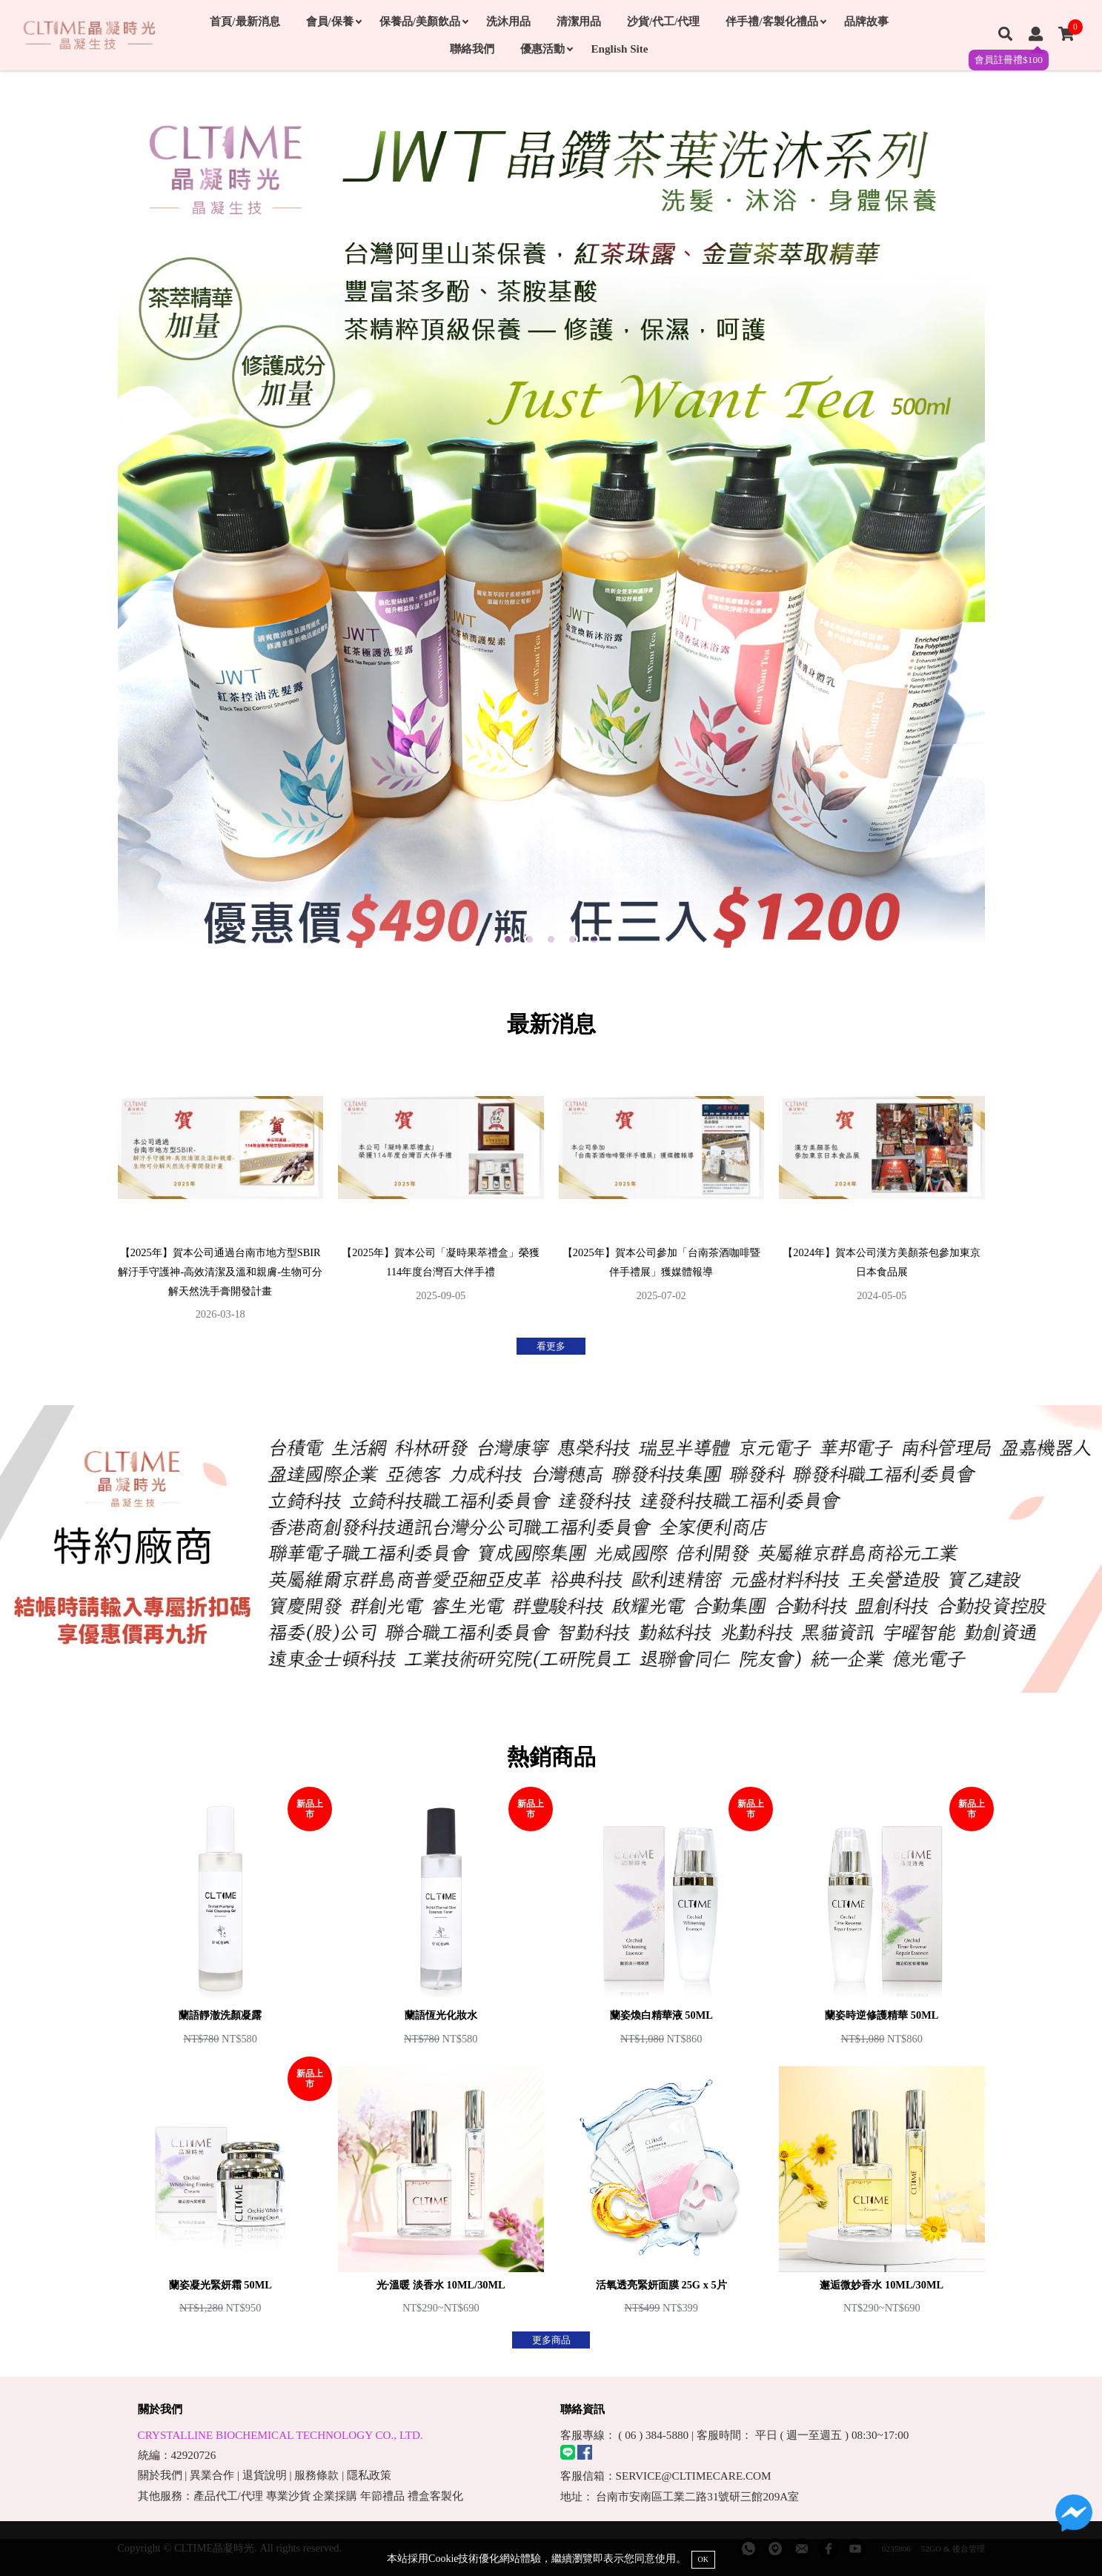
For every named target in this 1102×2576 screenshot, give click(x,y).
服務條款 (316, 2475)
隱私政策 (369, 2475)
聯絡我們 (472, 48)
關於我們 (160, 2475)
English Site (619, 48)
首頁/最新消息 (244, 21)
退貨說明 (264, 2475)
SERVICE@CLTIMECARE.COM (693, 2475)
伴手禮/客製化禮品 (775, 21)
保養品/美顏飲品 (423, 21)
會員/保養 (333, 21)
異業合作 (212, 2475)
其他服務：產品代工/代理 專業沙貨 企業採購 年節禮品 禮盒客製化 (300, 2495)
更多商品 (551, 2339)
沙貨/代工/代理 (663, 21)
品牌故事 (866, 21)
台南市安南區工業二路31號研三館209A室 (697, 2496)
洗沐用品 (508, 21)
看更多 (551, 1346)
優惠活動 (546, 48)
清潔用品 (579, 21)
